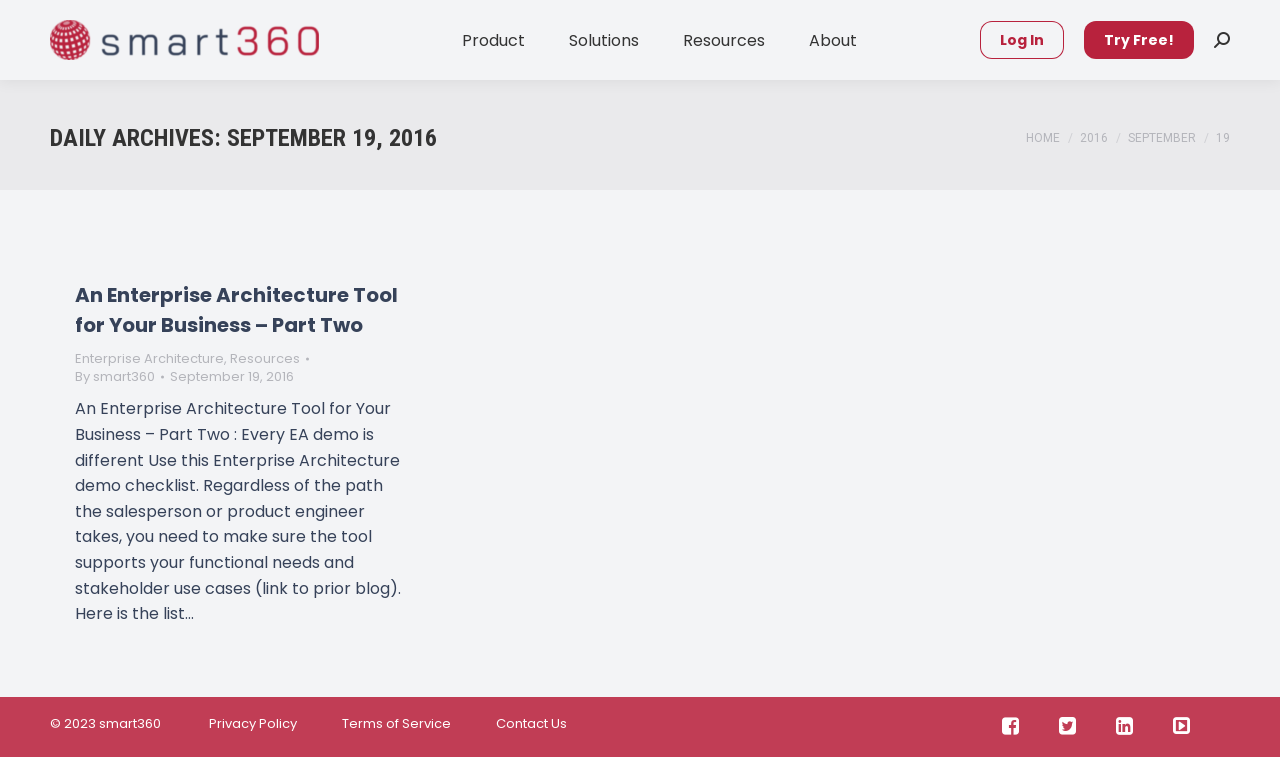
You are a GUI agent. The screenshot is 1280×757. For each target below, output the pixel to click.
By (115, 377)
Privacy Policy (251, 723)
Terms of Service (396, 723)
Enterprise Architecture (149, 358)
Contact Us (531, 723)
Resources (265, 358)
